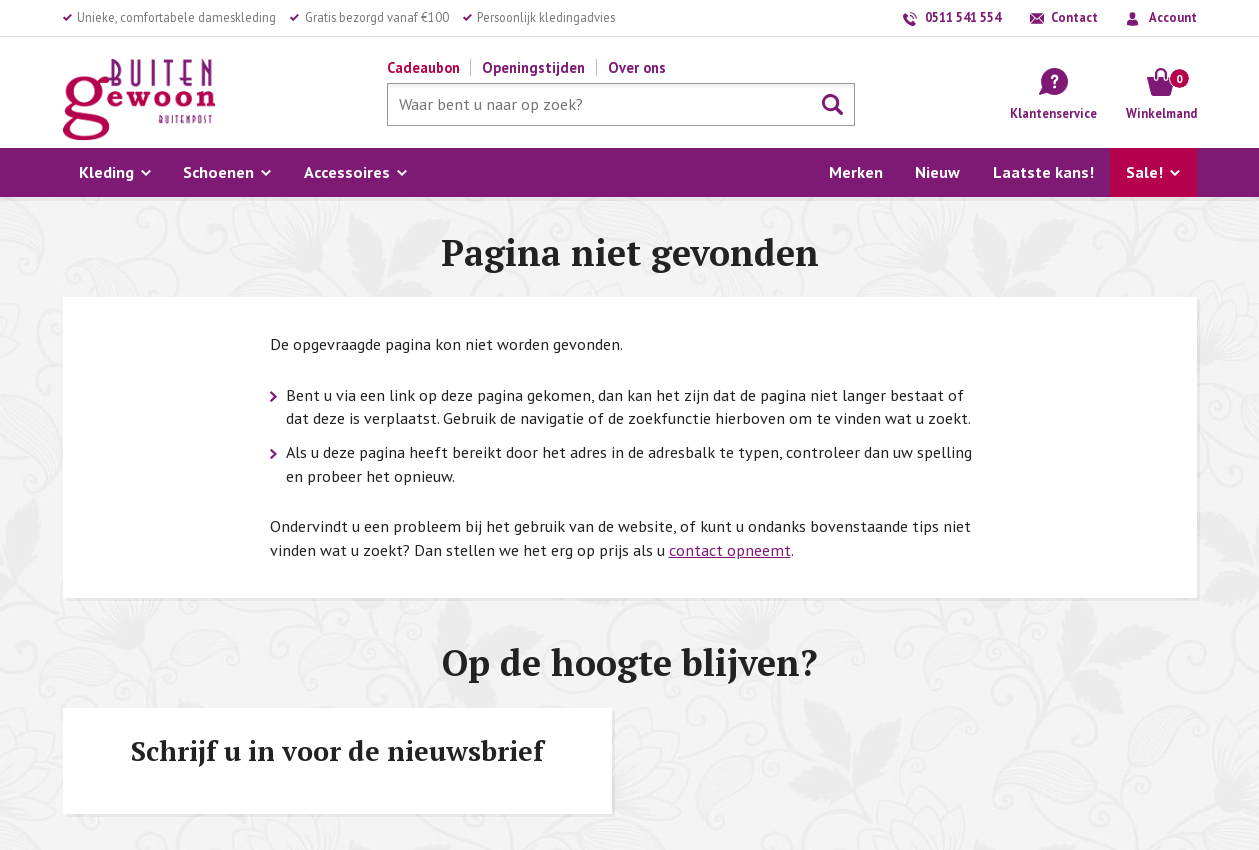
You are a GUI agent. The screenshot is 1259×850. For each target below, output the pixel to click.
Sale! (1144, 172)
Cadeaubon (423, 67)
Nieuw (937, 172)
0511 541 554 (963, 17)
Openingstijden (533, 67)
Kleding (106, 172)
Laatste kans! (1043, 172)
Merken (856, 172)
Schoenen (218, 172)
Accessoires (347, 172)
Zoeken (833, 105)
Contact (1074, 17)
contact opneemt (730, 550)
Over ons (637, 67)
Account (1173, 17)
